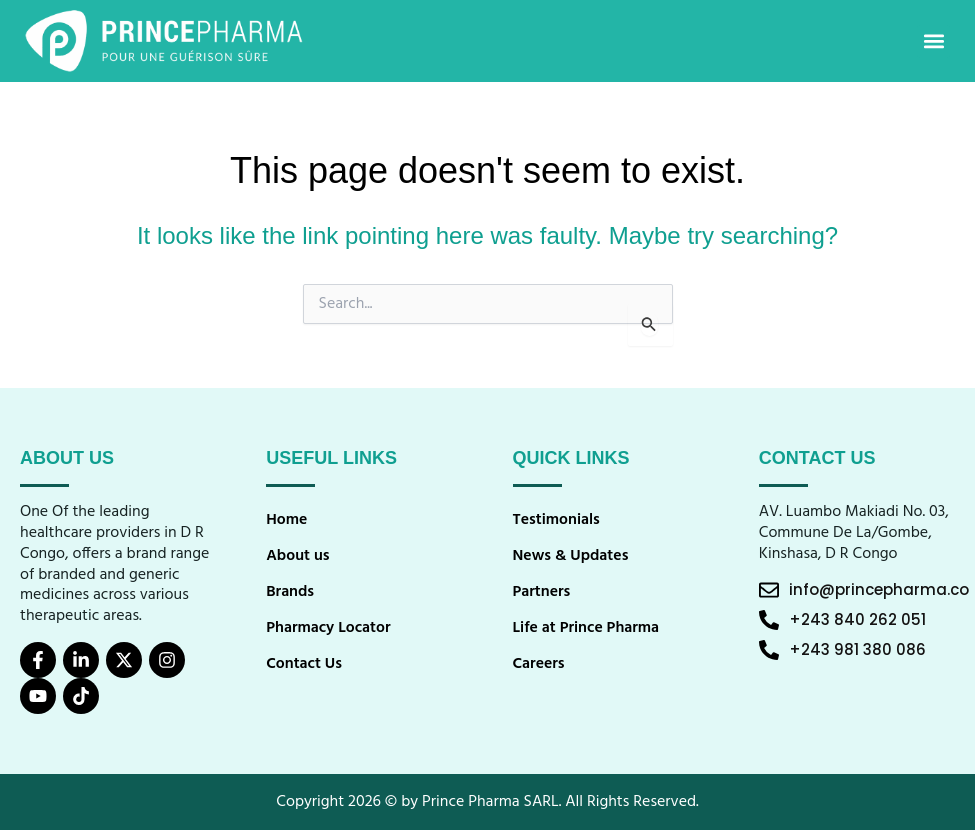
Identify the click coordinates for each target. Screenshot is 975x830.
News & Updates (572, 556)
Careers (539, 664)
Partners (542, 592)
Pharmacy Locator (329, 628)
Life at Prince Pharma (587, 628)
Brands (290, 592)
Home (287, 520)
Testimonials (557, 520)
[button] (933, 41)
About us (298, 556)
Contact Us (304, 664)
